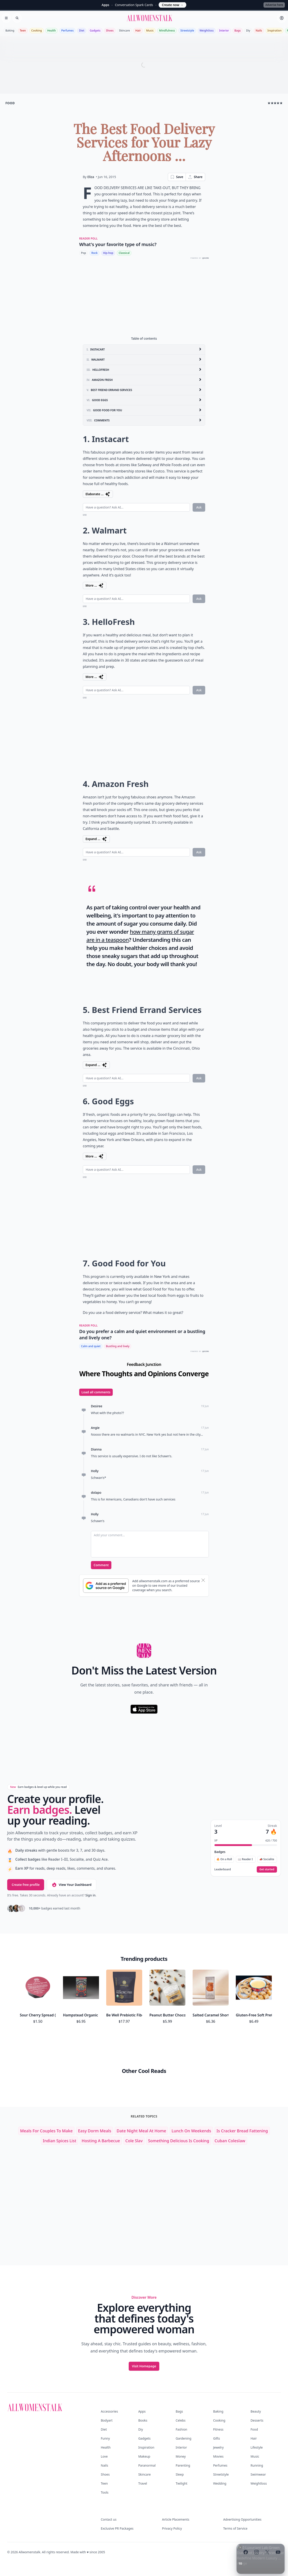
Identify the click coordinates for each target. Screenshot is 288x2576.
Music (150, 30)
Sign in (90, 1895)
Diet (81, 30)
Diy (248, 30)
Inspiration (275, 30)
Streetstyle (187, 30)
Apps (142, 2411)
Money (181, 2456)
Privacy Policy (172, 2528)
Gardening (183, 2438)
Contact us (109, 2519)
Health (51, 30)
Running (257, 2465)
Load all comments (95, 1392)
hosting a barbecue (101, 2140)
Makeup (144, 2456)
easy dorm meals (94, 2130)
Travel (142, 2483)
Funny (105, 2438)
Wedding (219, 2483)
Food (254, 2429)
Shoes (110, 30)
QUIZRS (205, 258)
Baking (9, 30)
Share (195, 177)
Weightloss (207, 30)
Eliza (90, 177)
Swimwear (258, 2474)
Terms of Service (235, 2528)
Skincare (124, 30)
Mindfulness (167, 30)
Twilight (181, 2483)
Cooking (36, 30)
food (10, 103)
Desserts (257, 2420)
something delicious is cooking (178, 2140)
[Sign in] (281, 18)
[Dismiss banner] (203, 1580)
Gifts (216, 2438)
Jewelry (218, 2447)
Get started (266, 1869)
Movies (218, 2456)
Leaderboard (222, 1869)
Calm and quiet (91, 1346)
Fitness (218, 2429)
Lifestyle (257, 2447)
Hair (138, 30)
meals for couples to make (46, 2130)
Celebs (181, 2420)
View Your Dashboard (71, 1884)
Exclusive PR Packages (117, 2528)
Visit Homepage (144, 2366)
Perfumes (67, 30)
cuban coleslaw (230, 2140)
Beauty (256, 2411)
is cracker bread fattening (242, 2130)
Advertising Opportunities (242, 2519)
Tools (104, 2492)
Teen (23, 30)
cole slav (134, 2140)
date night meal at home (141, 2130)
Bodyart (106, 2420)
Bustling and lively (118, 1346)
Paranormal (146, 2465)
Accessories (109, 2411)
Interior (224, 30)
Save (176, 177)
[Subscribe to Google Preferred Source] (106, 1585)
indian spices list (59, 2140)
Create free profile (26, 1884)
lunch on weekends (191, 2130)
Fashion (181, 2429)
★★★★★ (275, 103)
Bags (237, 30)
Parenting (183, 2465)
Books (142, 2420)
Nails (259, 30)
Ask (199, 507)
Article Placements (175, 2519)
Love (104, 2456)
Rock (94, 253)
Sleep (180, 2474)
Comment (101, 1565)
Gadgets (95, 30)
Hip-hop (108, 253)
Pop (83, 253)
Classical (124, 253)
